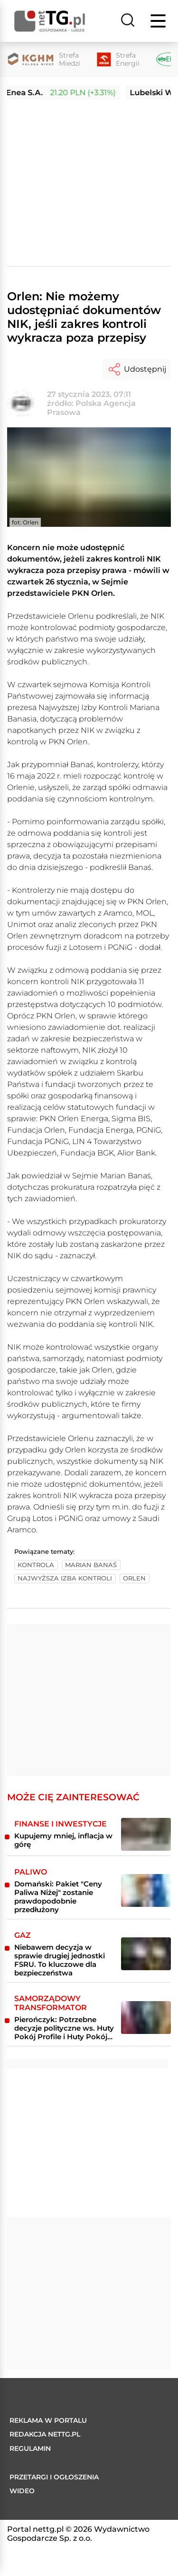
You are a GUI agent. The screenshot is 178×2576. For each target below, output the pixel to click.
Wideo (22, 2491)
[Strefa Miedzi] (43, 59)
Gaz (22, 1935)
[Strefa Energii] (118, 59)
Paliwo (30, 1871)
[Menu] (159, 21)
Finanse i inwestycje (60, 1823)
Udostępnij (136, 369)
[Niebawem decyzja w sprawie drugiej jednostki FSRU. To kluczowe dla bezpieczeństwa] (146, 1953)
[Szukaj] (128, 21)
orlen (134, 1578)
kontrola (36, 1565)
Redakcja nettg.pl (44, 2434)
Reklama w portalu (48, 2420)
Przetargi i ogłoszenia (54, 2477)
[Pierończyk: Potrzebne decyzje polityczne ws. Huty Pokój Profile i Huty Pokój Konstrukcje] (146, 2017)
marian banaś (91, 1565)
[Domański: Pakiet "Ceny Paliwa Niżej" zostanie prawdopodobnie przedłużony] (146, 1890)
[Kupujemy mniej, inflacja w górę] (146, 1834)
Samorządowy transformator (50, 2003)
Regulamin (30, 2448)
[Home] (50, 21)
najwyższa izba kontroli (65, 1578)
